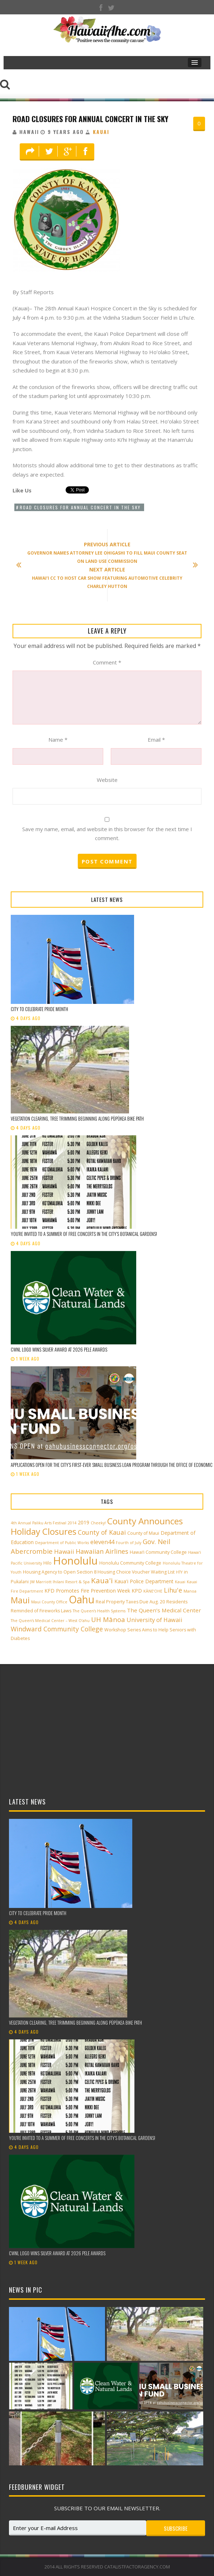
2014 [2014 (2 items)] (72, 1522)
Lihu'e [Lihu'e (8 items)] (173, 1590)
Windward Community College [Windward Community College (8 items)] (57, 1629)
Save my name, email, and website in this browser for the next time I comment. (107, 833)
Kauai (101, 131)
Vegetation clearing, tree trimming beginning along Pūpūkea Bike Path (77, 1118)
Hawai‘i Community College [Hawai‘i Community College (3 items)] (158, 1552)
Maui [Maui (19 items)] (20, 1600)
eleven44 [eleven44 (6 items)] (102, 1542)
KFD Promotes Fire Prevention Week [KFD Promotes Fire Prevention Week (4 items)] (87, 1590)
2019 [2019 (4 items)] (83, 1522)
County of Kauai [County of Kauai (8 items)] (102, 1532)
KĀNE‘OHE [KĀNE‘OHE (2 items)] (152, 1591)
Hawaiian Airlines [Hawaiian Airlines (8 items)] (102, 1551)
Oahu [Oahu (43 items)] (81, 1599)
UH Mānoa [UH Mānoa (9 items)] (108, 1619)
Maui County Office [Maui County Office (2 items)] (49, 1601)
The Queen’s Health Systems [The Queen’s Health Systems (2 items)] (99, 1610)
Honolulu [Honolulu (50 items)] (75, 1560)
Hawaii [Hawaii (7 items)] (64, 1551)
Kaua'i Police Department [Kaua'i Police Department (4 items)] (143, 1581)
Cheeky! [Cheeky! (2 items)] (98, 1522)
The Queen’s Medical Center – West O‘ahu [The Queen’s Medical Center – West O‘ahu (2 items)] (50, 1620)
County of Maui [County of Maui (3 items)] (143, 1533)
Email (156, 739)
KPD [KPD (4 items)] (137, 1590)
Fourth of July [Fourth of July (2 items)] (128, 1542)
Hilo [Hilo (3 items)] (47, 1563)
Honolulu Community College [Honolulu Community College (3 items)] (130, 1563)
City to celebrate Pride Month (39, 1009)
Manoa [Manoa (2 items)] (190, 1591)
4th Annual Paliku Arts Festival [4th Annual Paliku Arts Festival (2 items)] (38, 1522)
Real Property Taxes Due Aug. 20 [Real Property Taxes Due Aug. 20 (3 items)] (130, 1602)
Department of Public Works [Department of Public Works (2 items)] (62, 1542)
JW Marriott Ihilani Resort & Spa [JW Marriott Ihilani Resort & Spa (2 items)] (60, 1581)
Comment (107, 662)
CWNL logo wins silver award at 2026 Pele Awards (59, 1349)
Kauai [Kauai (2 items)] (180, 1581)
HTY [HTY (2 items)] (179, 1572)
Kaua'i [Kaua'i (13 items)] (102, 1580)
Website (107, 779)
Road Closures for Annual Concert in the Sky (90, 118)
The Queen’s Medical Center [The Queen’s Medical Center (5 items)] (164, 1610)
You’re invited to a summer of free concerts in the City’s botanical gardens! (84, 1234)
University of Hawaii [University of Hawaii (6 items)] (154, 1620)
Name (57, 739)
